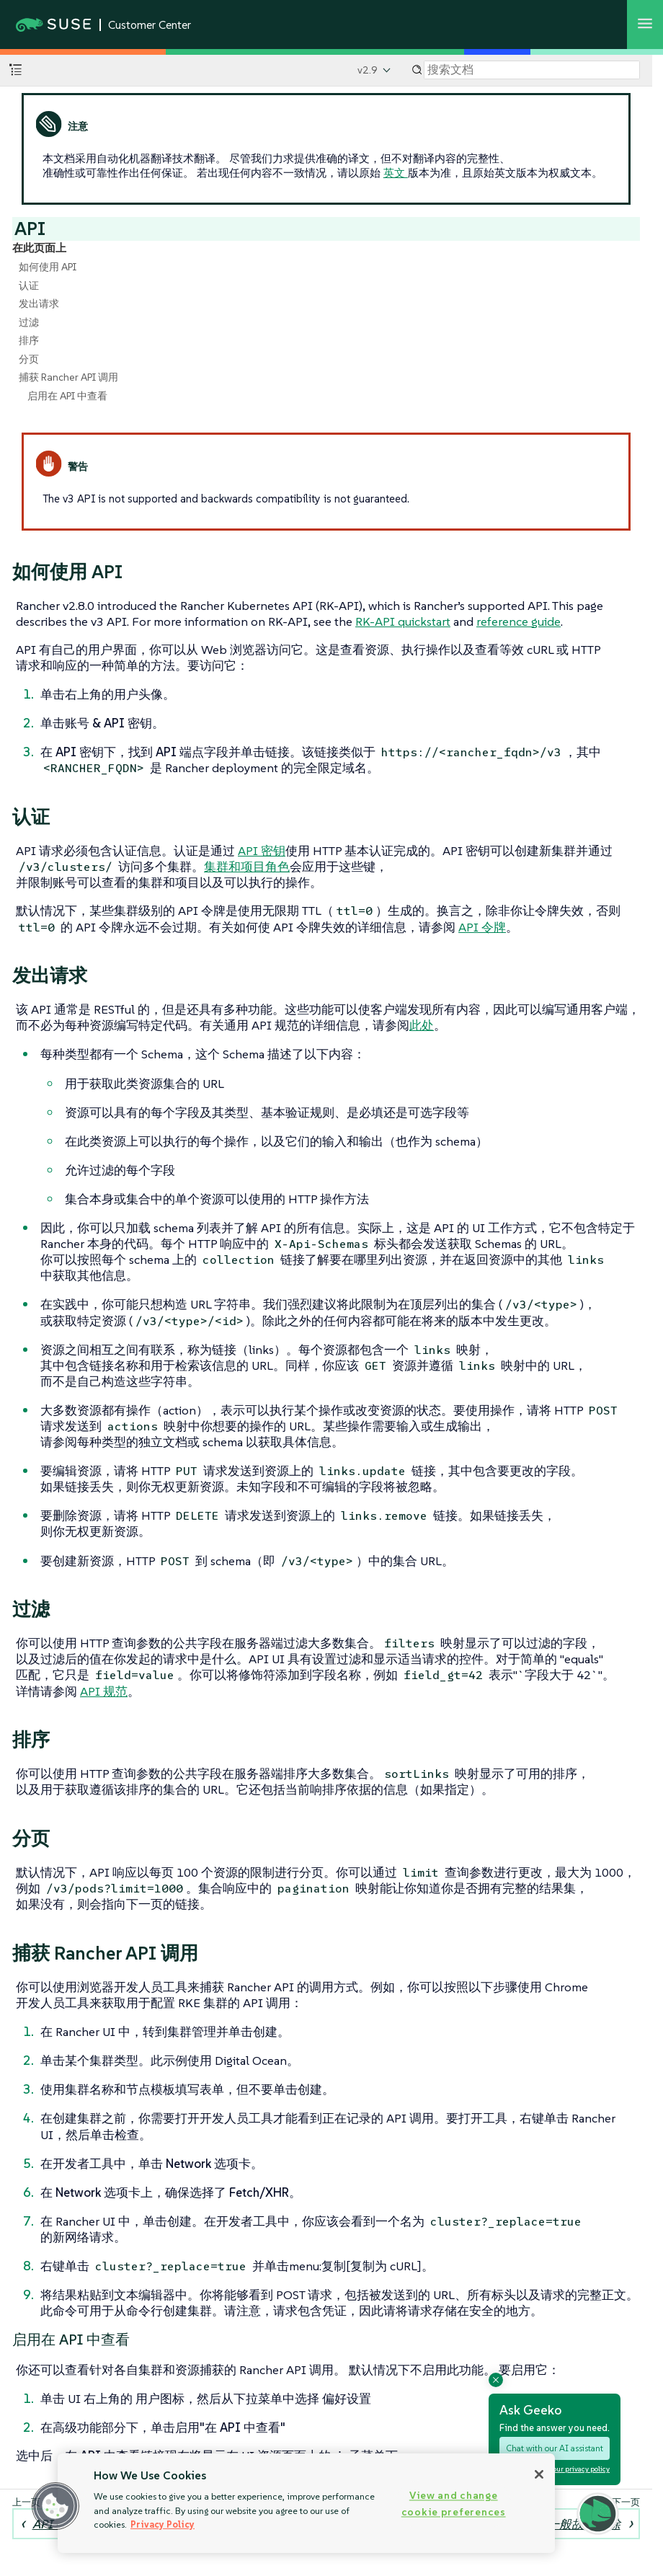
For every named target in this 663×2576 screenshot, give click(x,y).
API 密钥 (261, 851)
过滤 (29, 322)
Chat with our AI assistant (554, 2448)
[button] (55, 2506)
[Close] (539, 2474)
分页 (29, 359)
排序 (29, 340)
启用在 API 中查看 (67, 395)
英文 (395, 173)
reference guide (518, 621)
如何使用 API (47, 266)
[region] (306, 2503)
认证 (29, 285)
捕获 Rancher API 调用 (68, 377)
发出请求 (39, 303)
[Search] (532, 70)
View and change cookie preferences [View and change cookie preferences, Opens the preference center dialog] (453, 2503)
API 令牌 (482, 927)
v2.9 (367, 69)
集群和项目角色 (247, 867)
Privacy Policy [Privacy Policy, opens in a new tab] (162, 2524)
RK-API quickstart (402, 621)
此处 (421, 1025)
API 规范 (104, 1691)
